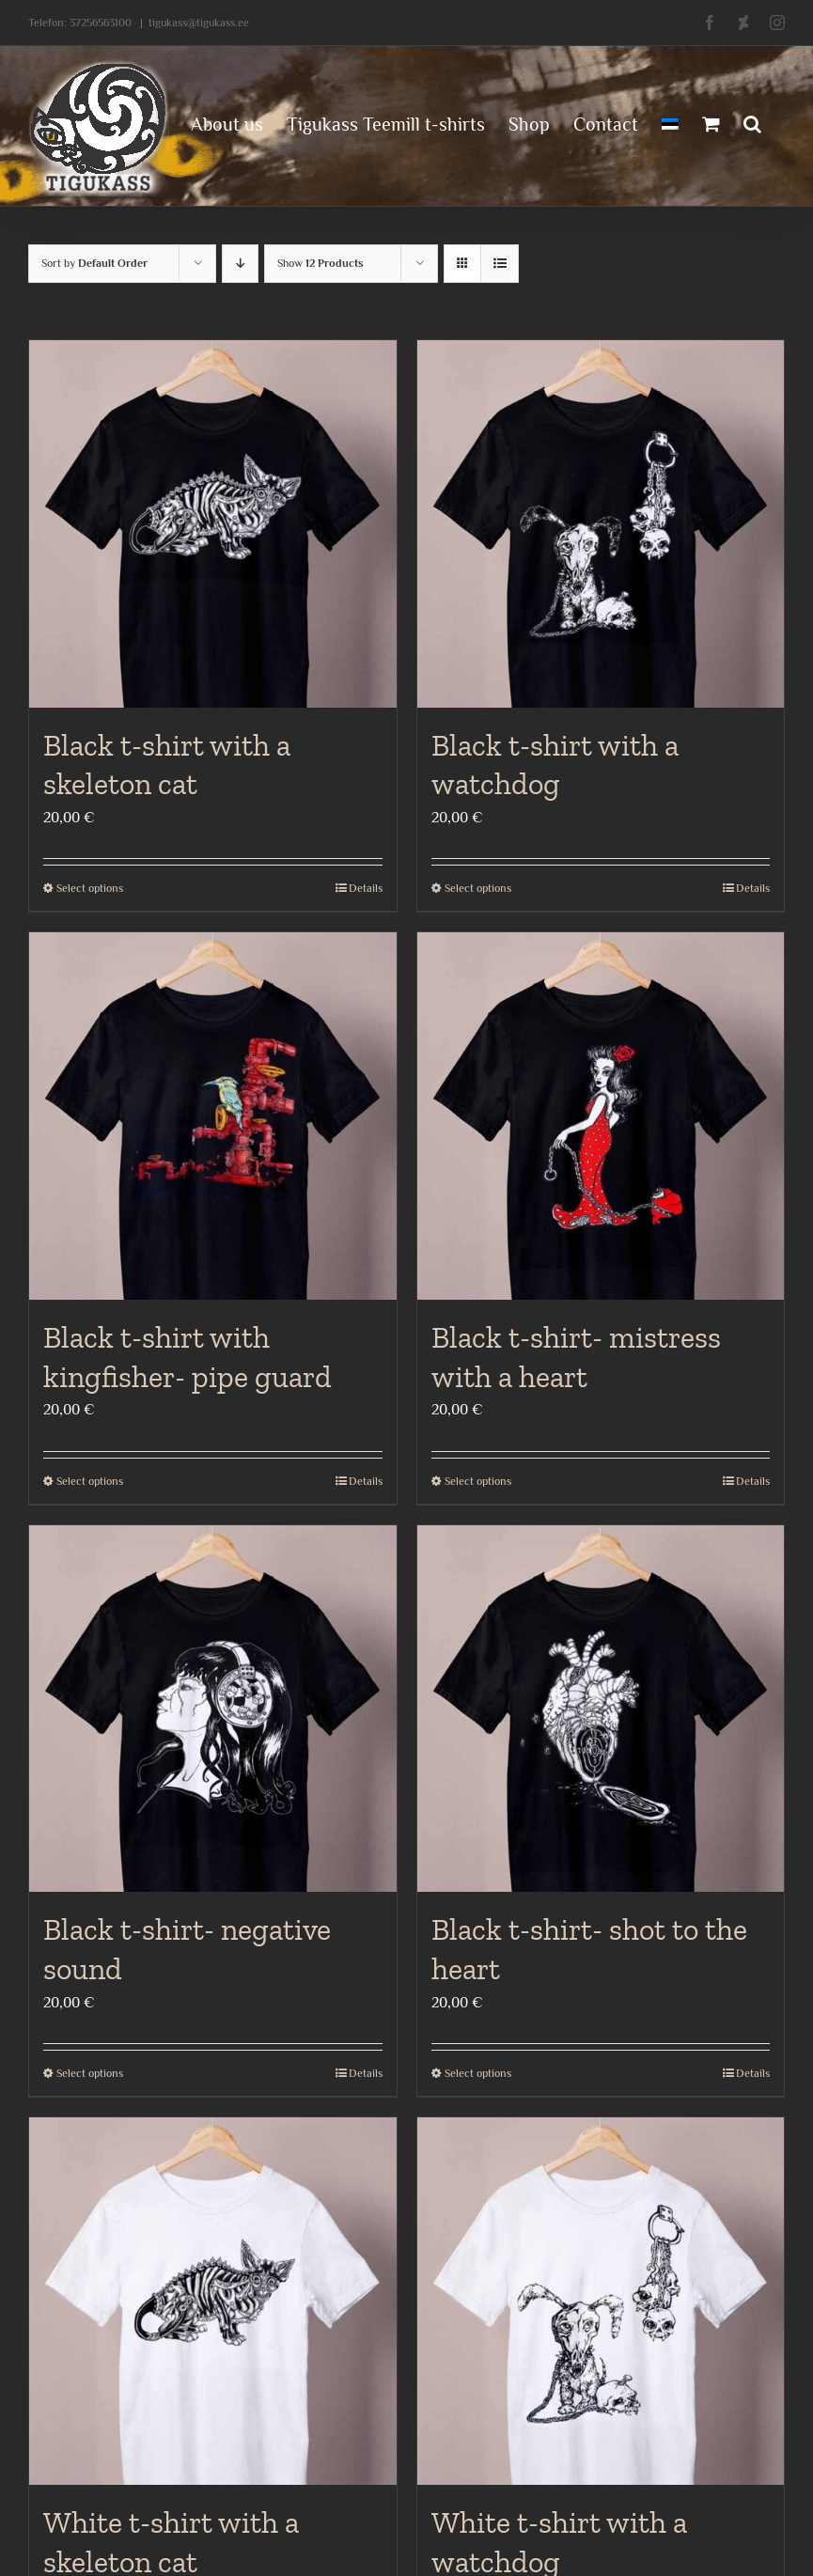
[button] (752, 122)
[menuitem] (670, 122)
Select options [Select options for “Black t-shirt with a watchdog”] (478, 888)
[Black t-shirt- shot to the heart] (601, 1709)
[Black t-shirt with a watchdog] (601, 524)
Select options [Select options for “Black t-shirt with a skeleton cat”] (89, 888)
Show (320, 263)
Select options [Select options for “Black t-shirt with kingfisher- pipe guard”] (89, 1481)
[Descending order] (240, 263)
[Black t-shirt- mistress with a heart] (601, 1116)
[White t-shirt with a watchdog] (601, 2301)
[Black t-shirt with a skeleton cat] (213, 524)
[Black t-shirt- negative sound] (213, 1709)
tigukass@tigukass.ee (199, 22)
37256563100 (101, 22)
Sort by (94, 263)
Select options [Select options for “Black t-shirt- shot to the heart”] (478, 2073)
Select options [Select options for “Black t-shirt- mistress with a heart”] (478, 1481)
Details (366, 888)
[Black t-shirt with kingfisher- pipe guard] (213, 1116)
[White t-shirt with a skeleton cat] (213, 2301)
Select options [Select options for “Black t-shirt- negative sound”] (89, 2073)
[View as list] (499, 263)
